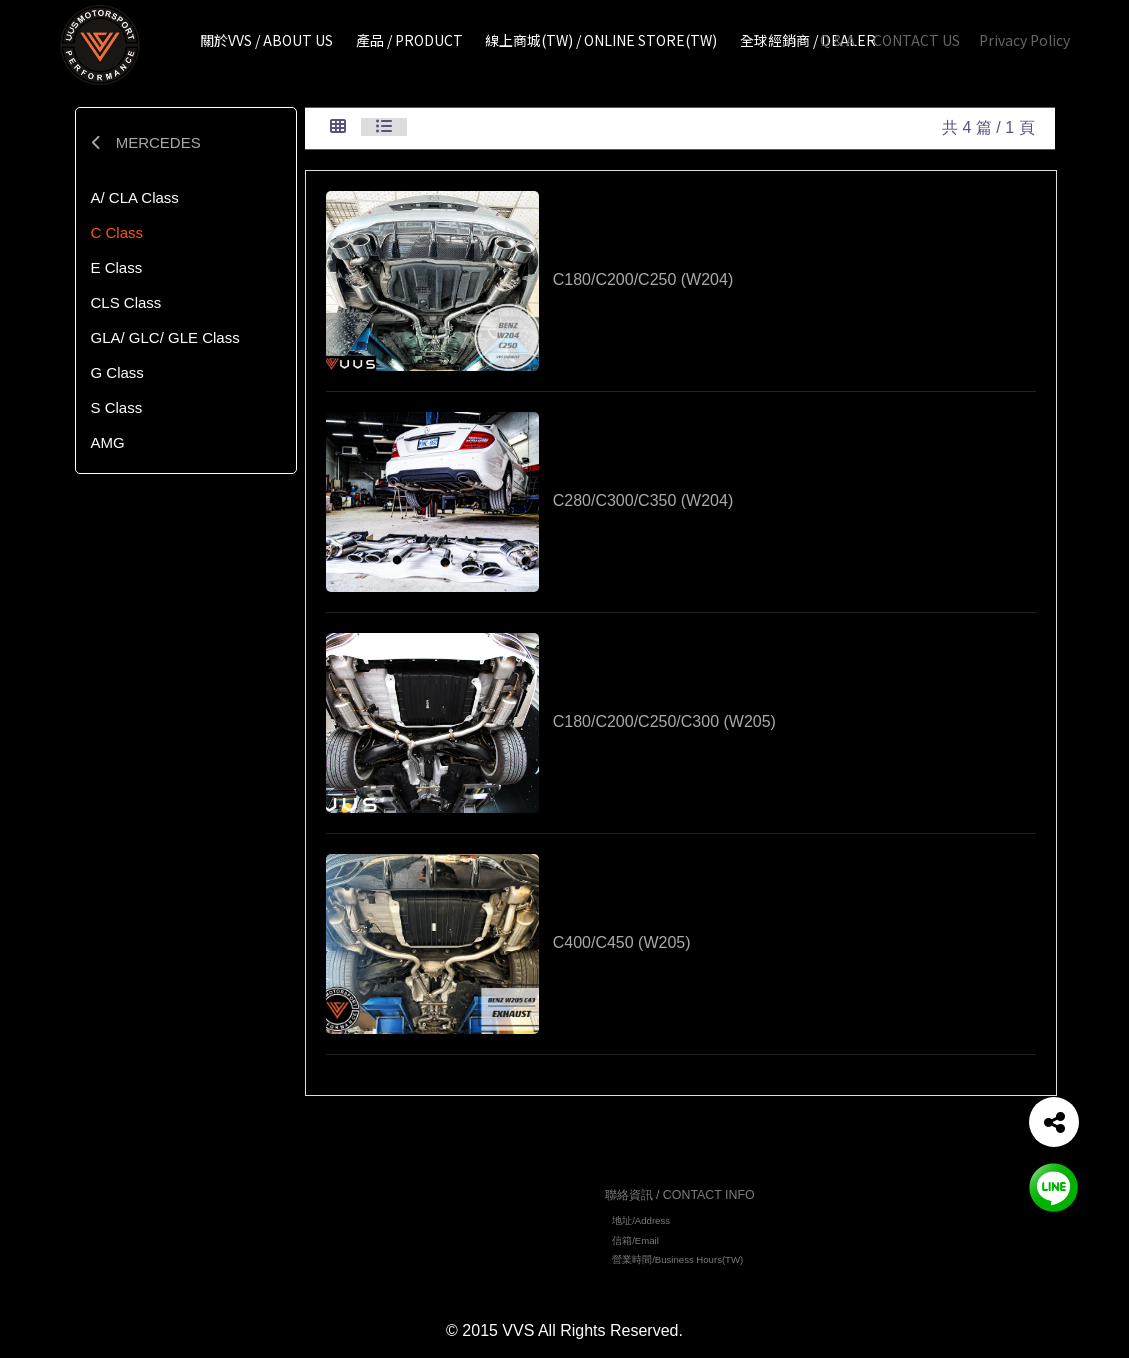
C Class (117, 232)
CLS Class (126, 302)
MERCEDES (146, 142)
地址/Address (641, 1224)
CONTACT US (916, 40)
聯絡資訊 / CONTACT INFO (680, 1199)
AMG (108, 442)
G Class (117, 372)
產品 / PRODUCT (419, 1235)
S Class (117, 407)
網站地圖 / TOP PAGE (434, 1191)
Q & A (837, 40)
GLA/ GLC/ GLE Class (165, 337)
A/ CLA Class (135, 197)
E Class (117, 267)
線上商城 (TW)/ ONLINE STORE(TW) (463, 1254)
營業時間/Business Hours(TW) (677, 1262)
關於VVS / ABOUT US (429, 1216)
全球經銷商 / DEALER (430, 1273)
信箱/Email (635, 1243)
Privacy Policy (1024, 40)
